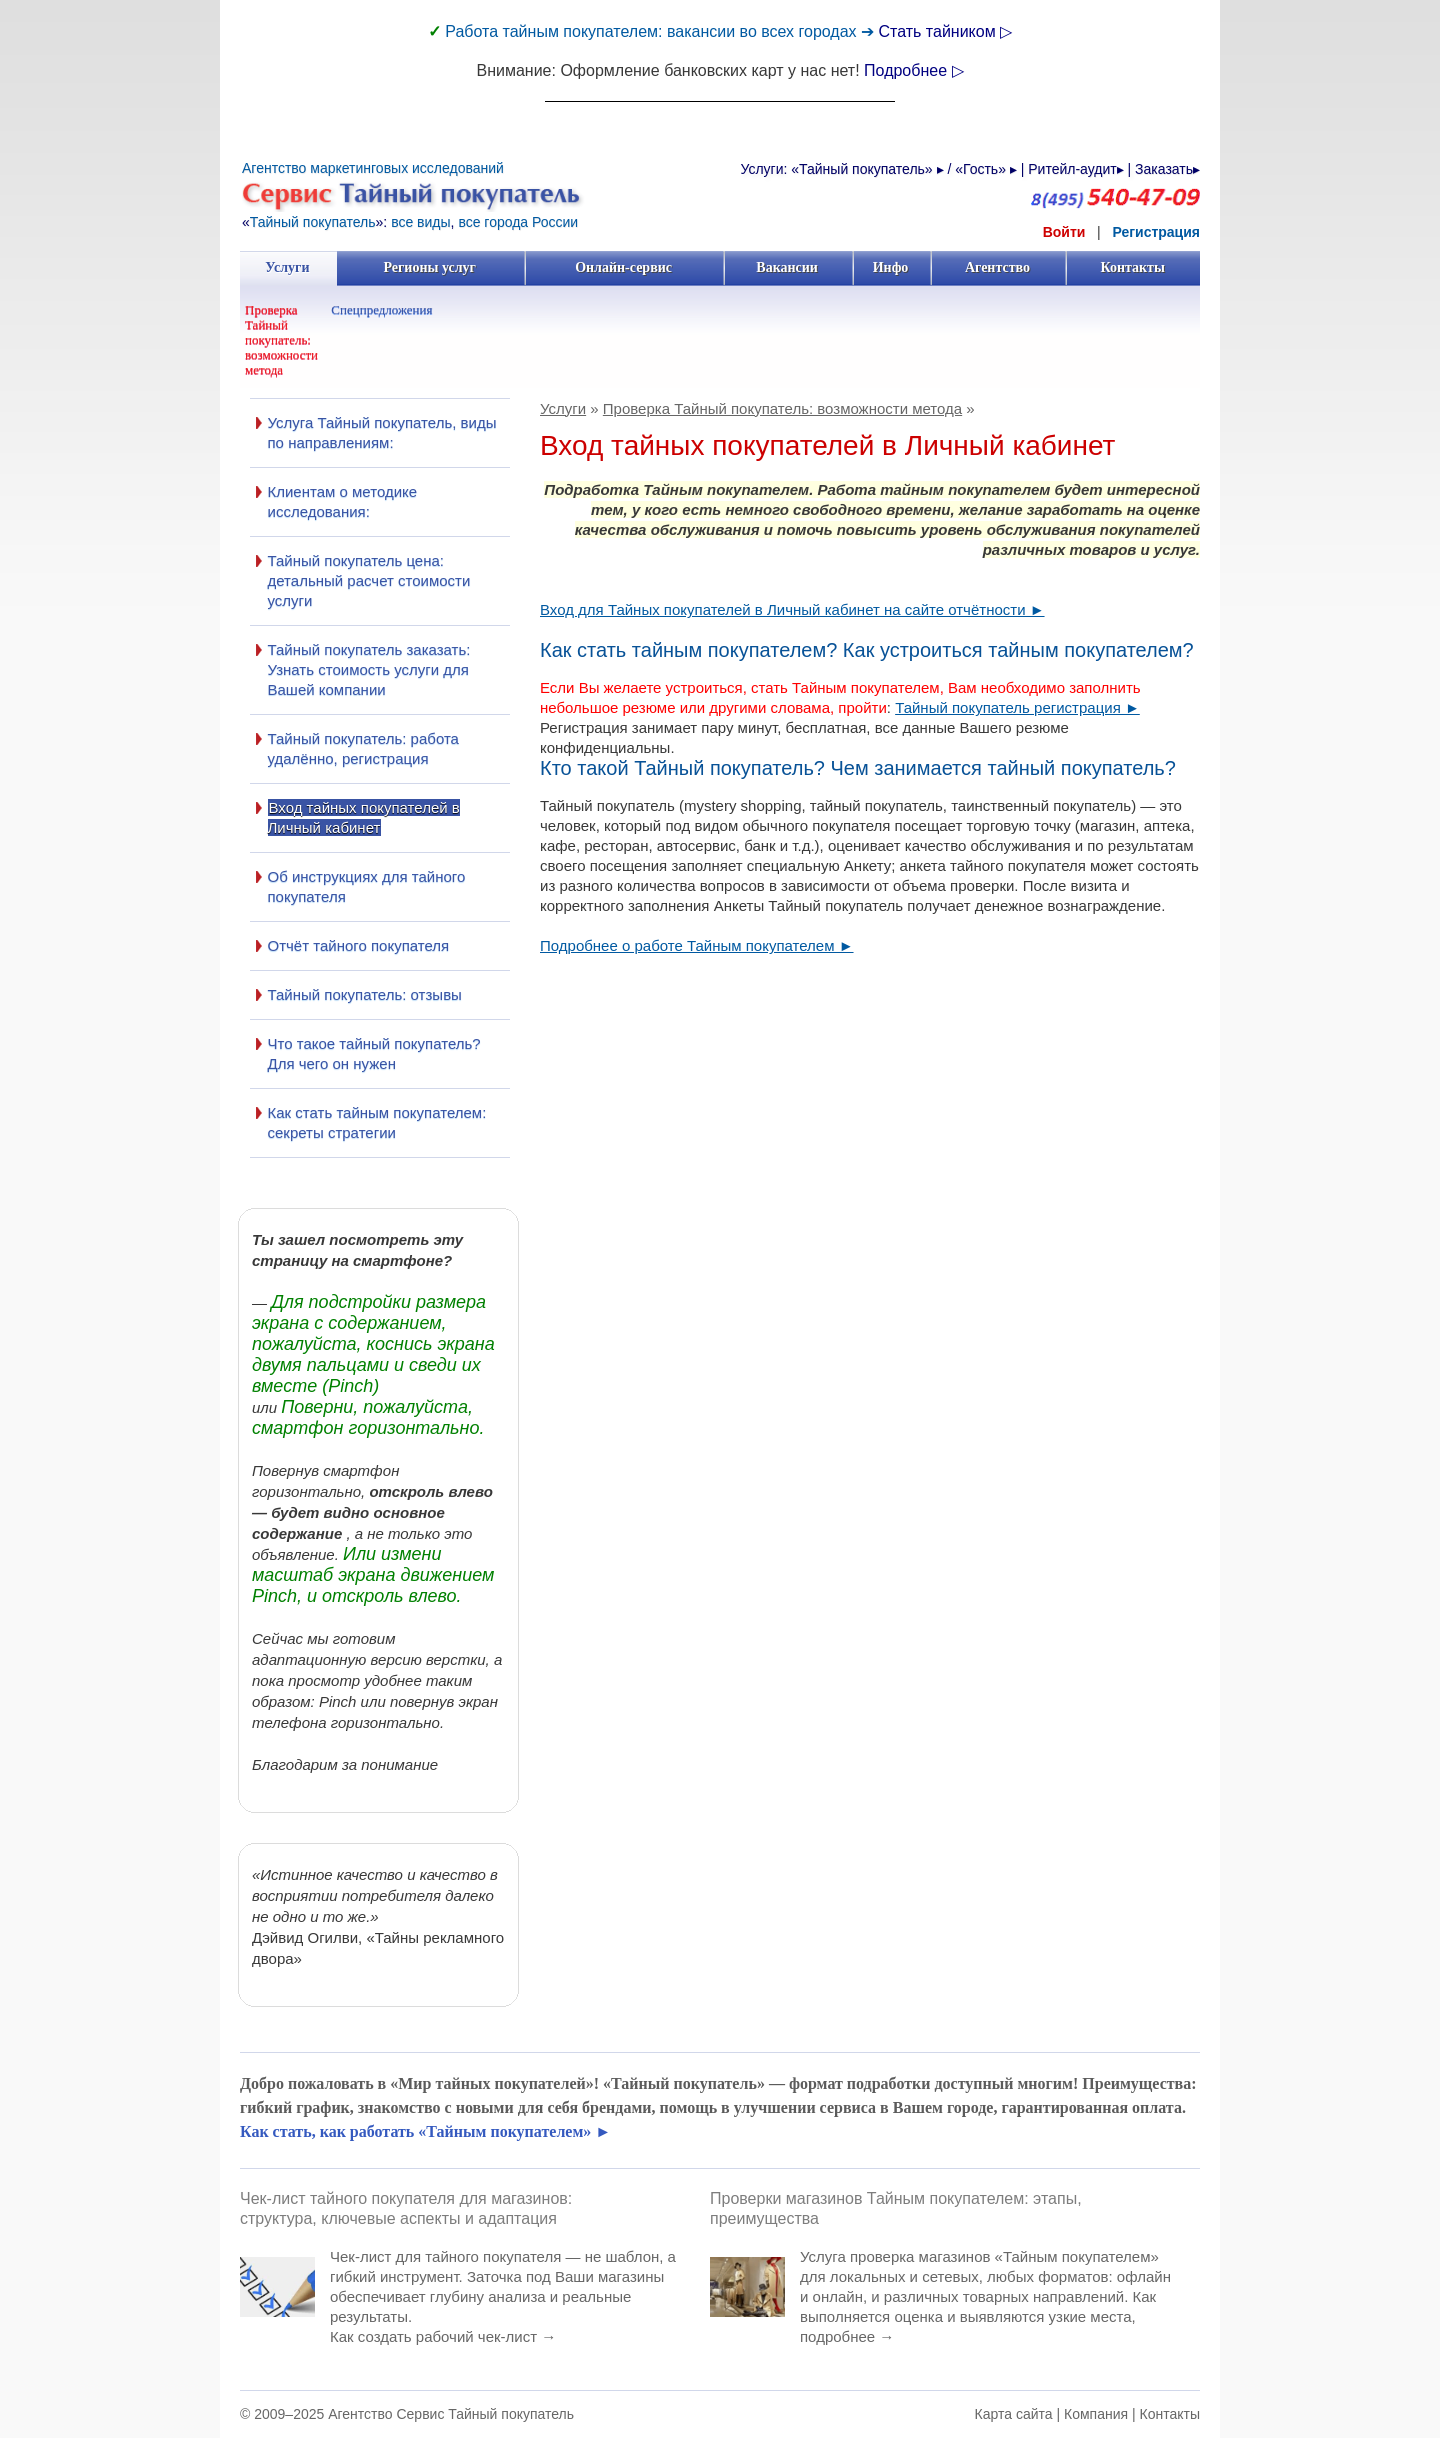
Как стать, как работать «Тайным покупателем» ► (425, 2131)
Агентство (998, 268)
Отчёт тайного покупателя (359, 945)
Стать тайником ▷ (945, 31)
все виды (420, 222)
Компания (1096, 2414)
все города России (518, 222)
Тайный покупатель (313, 222)
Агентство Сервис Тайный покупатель (451, 2414)
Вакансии (787, 268)
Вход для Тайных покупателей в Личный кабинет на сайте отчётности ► (792, 609)
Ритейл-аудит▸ (1075, 169)
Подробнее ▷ (913, 70)
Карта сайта (1014, 2414)
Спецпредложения (381, 309)
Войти (1064, 232)
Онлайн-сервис (623, 268)
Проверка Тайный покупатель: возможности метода (281, 339)
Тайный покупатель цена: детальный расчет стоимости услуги (369, 580)
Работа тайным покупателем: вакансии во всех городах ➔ (661, 31)
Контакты (1132, 268)
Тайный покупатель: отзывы (365, 994)
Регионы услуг (430, 268)
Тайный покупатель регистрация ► (1017, 707)
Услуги (287, 268)
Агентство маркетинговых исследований (373, 168)
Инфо (891, 268)
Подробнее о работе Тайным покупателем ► (697, 945)
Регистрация (1156, 232)
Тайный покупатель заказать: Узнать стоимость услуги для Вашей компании (369, 669)
